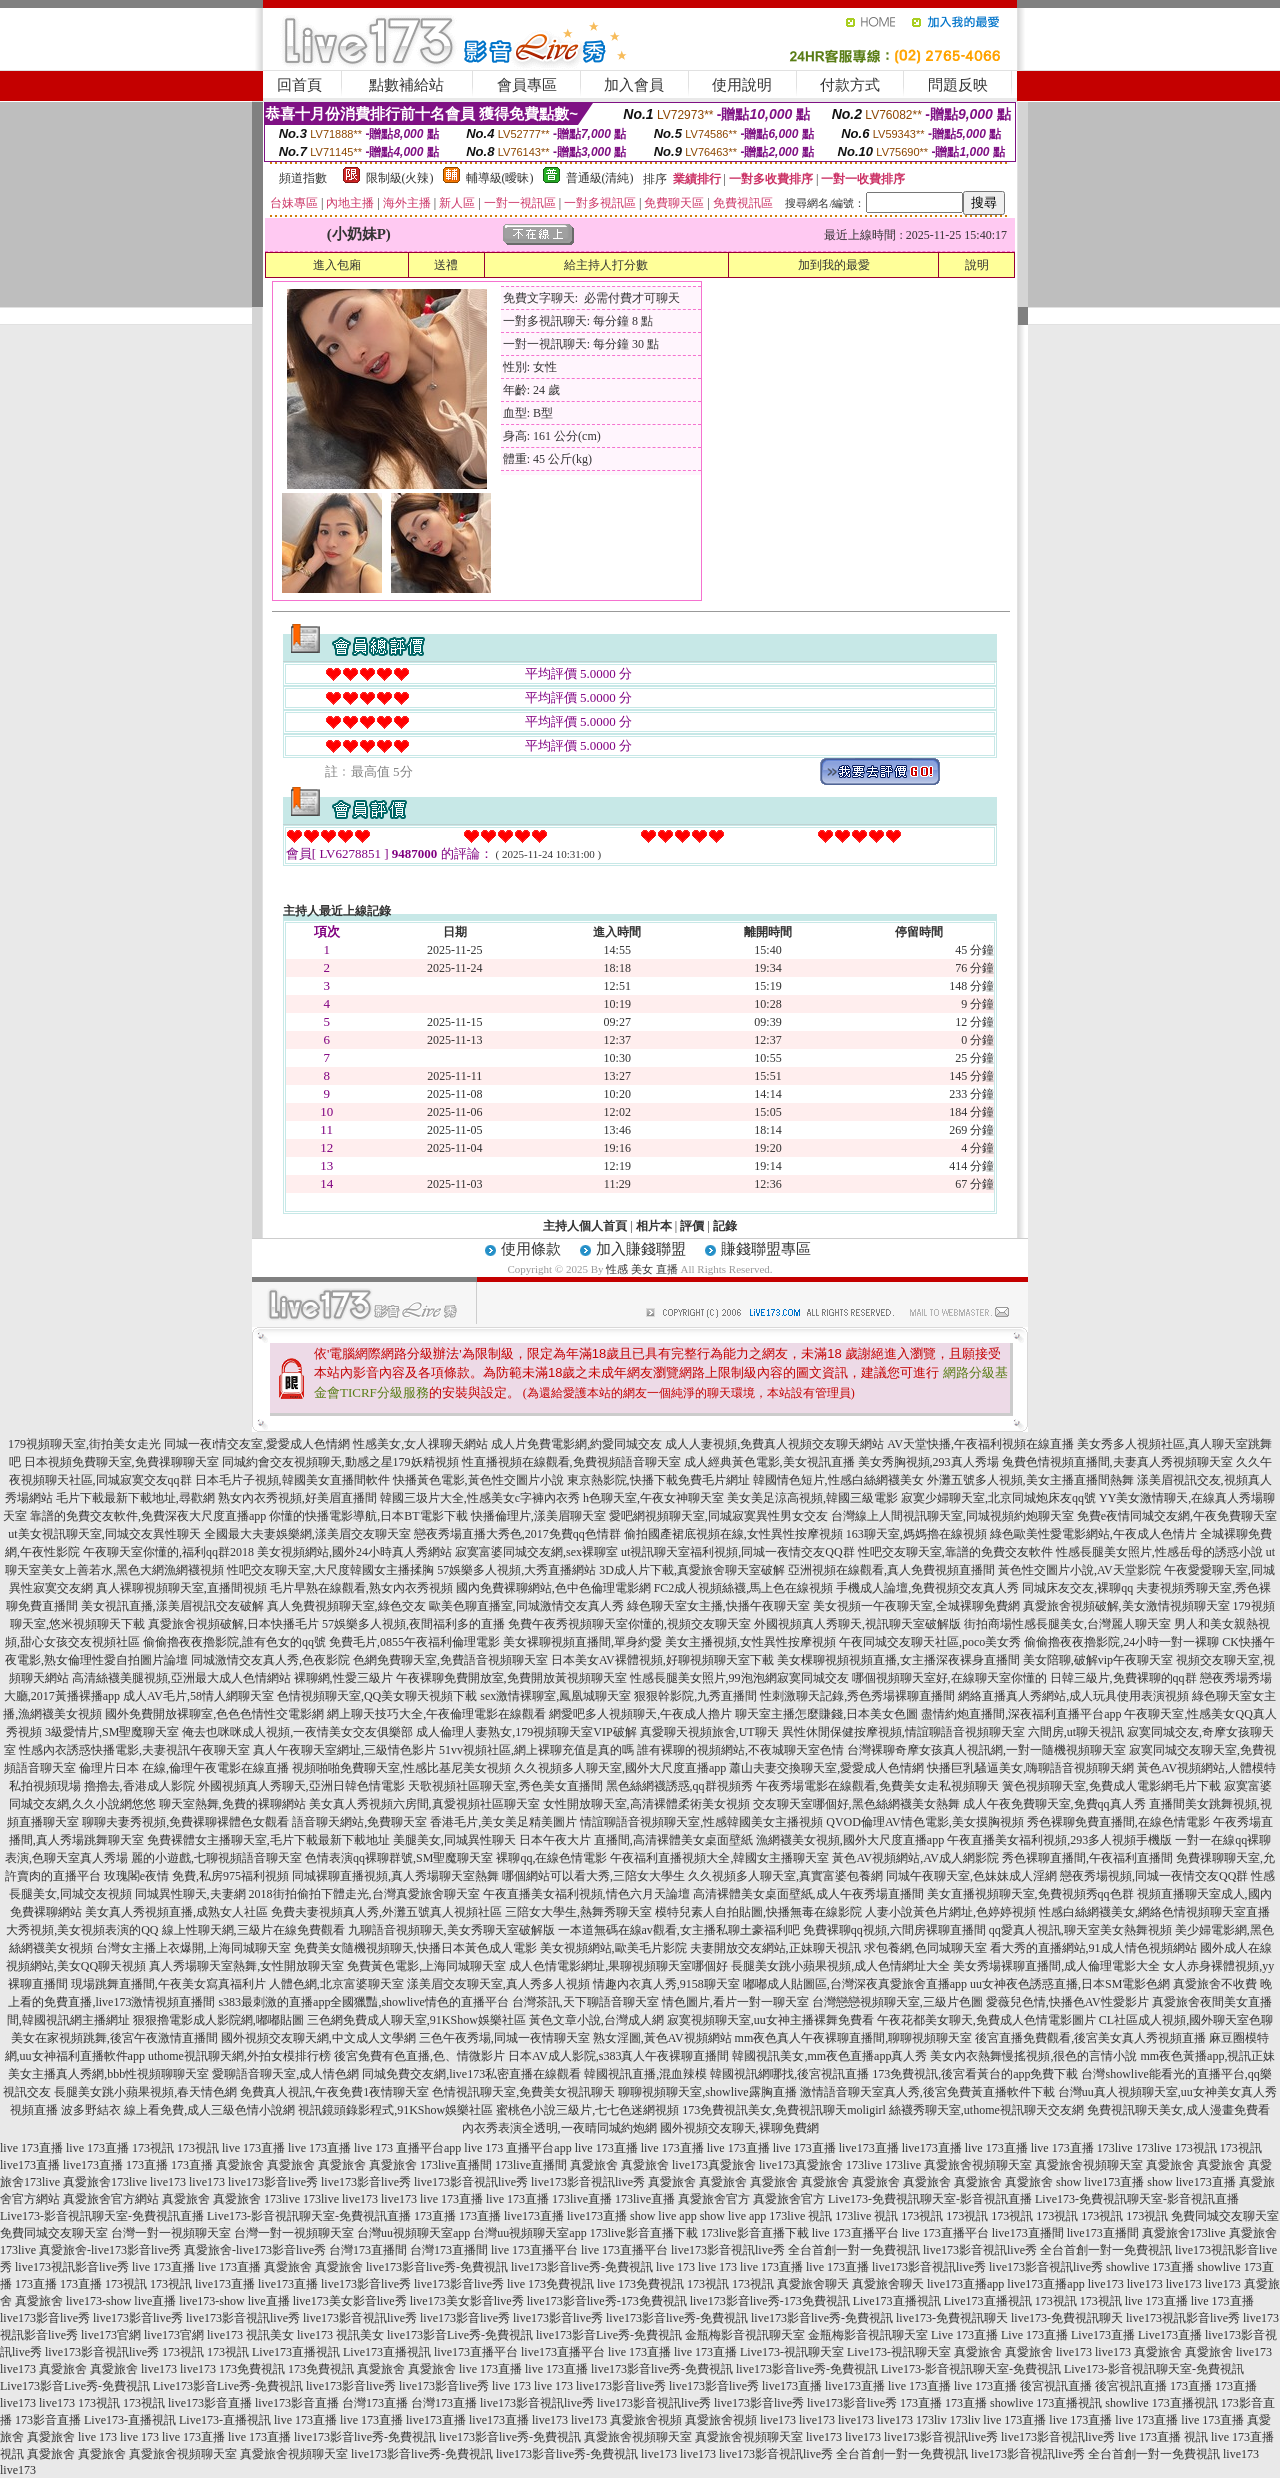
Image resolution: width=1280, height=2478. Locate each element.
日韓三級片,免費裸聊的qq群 (1123, 1678)
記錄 (725, 1226)
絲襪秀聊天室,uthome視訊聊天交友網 (986, 2110)
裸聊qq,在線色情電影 (551, 1858)
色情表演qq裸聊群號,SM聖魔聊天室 (399, 1858)
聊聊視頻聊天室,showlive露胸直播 (707, 2092)
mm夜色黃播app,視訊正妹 (1207, 2056)
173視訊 (153, 2148)
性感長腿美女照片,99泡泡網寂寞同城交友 (739, 1678)
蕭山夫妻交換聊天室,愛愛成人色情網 (826, 1768)
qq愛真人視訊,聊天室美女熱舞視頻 (1080, 1930)
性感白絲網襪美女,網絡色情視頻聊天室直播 (1154, 1912)
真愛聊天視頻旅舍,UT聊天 (709, 1732)
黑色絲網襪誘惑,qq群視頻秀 (679, 1786)
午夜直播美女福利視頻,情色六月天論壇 (586, 1894)
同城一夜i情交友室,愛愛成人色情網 (257, 1444)
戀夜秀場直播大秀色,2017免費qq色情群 (517, 1534)
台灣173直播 (375, 2403)
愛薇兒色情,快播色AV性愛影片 (1067, 2002)
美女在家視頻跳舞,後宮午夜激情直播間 (114, 2038)
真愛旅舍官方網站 (111, 2199)
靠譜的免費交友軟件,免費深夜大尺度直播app (148, 1516)
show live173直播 (1100, 2182)
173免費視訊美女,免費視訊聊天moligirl (784, 2110)
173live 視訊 (800, 2216)
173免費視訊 (252, 2369)
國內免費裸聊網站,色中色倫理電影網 (553, 1588)
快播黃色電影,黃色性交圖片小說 (478, 1480)
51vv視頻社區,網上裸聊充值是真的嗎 (536, 1750)
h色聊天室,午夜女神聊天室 (653, 1498)
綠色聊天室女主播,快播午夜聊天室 (718, 1606)
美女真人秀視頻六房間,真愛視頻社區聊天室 (424, 1804)
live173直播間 (1028, 2233)
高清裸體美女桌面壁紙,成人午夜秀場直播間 (808, 1894)
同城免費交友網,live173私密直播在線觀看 (471, 2074)
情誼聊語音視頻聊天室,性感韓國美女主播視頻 (701, 1822)
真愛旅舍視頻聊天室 (978, 2165)
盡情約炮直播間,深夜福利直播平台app (1021, 1714)
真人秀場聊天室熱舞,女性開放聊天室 (246, 1966)
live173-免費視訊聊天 (952, 2318)
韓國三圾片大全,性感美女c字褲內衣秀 (480, 1498)
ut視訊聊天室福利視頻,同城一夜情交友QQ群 (738, 1552)
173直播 (147, 2165)
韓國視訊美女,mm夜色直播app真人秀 (829, 2056)
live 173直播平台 (855, 2233)
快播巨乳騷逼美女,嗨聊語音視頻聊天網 (1030, 1768)
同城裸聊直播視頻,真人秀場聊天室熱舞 (395, 1876)
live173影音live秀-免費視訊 (437, 2267)
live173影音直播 (210, 2403)
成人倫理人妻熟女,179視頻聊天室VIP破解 (526, 1732)
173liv (931, 2420)
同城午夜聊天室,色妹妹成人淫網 (971, 1876)
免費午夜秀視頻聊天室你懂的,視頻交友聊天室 (629, 1624)
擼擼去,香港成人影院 (139, 1786)
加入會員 (634, 85)
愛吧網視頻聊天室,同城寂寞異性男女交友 (718, 1516)
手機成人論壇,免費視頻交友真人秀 (927, 1588)
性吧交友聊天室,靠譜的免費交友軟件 (955, 1552)
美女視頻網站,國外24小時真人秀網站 (354, 1552)
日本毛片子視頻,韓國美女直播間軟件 (292, 1480)
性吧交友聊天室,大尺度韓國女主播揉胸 (330, 1570)
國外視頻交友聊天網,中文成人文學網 (318, 2038)
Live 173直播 (964, 2335)
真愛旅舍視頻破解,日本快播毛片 (233, 1624)
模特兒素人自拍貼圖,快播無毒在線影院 (758, 1912)
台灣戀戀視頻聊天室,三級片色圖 (897, 2002)
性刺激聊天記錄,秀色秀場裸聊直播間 (857, 1696)
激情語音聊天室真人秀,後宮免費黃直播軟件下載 (927, 2092)
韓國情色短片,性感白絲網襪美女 (838, 1480)
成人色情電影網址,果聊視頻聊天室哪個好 (618, 1966)
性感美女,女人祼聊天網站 (420, 1444)
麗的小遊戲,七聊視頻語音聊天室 (216, 1858)
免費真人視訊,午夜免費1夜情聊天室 (334, 2092)
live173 (168, 2182)
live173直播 (869, 2148)
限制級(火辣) (400, 178)
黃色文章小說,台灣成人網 (596, 2020)
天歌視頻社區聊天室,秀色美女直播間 (505, 1786)
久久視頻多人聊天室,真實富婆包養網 (785, 1876)
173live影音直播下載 (644, 2233)
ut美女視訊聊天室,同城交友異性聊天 (104, 1534)
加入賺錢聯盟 (641, 1249)
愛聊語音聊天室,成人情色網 (285, 2074)
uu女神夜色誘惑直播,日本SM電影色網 (1070, 1984)
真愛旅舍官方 (714, 2199)
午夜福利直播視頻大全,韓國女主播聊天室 (719, 1858)
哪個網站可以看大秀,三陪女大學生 (593, 1876)
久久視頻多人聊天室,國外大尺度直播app (620, 1768)
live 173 (675, 2267)
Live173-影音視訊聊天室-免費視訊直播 (102, 2216)
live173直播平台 (476, 2352)
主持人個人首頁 (585, 1226)
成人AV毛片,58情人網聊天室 (198, 1696)
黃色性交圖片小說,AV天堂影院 (1079, 1570)
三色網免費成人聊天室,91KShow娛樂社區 (416, 2020)
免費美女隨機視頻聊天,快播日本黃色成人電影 (415, 1948)
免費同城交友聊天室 (1225, 2216)
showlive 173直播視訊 (1046, 2403)
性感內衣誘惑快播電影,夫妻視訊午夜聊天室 (134, 1750)
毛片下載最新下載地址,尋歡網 (135, 1498)
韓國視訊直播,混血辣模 (645, 2074)
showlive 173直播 (1150, 2267)
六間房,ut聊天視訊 (1076, 1732)
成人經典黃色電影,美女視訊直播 (769, 1462)
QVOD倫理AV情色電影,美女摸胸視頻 (924, 1822)
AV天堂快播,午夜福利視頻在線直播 (980, 1444)
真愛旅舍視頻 (646, 2420)
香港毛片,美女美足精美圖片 (503, 1822)
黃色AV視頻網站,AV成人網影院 (915, 1858)
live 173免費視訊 (550, 2284)
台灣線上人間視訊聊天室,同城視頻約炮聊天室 (952, 1516)
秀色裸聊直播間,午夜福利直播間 (1087, 1858)
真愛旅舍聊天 (813, 2284)
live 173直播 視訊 (1163, 2437)
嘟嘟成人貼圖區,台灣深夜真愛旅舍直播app (855, 1984)
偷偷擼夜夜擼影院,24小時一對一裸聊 (1121, 1642)
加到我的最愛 (834, 265)
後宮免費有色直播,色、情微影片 (419, 2056)
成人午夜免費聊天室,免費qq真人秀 (1054, 1804)
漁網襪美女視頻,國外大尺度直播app (850, 1840)
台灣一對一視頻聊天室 (171, 2233)
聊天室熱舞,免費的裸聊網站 (232, 1804)
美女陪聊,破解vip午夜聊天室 (1098, 1660)
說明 (977, 265)
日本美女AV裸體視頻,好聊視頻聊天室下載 (662, 1660)
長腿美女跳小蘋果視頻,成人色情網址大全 (840, 1966)
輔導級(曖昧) (500, 178)
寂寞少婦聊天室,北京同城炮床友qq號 (998, 1498)
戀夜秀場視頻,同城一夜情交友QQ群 (1154, 1876)
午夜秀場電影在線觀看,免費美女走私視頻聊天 (877, 1786)
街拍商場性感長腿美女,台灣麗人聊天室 (1067, 1624)
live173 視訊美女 (250, 2335)
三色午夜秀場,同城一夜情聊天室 (504, 2038)
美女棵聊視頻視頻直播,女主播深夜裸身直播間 (898, 1660)
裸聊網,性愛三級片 (343, 1678)
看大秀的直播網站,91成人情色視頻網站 (1093, 1948)
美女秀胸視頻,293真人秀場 (928, 1462)
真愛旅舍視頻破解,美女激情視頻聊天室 (1126, 1606)
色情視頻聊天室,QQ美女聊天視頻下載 (377, 1696)
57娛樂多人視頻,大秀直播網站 (516, 1570)
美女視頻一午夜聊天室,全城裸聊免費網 (916, 1606)
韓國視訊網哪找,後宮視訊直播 (789, 2074)
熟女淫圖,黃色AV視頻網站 (662, 2038)
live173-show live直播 (121, 2301)
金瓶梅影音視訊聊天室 (745, 2335)
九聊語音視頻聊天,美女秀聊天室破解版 (451, 1930)
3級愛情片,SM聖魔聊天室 (112, 1732)
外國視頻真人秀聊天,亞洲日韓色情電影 (301, 1786)
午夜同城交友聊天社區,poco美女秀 (930, 1642)
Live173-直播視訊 (130, 2420)
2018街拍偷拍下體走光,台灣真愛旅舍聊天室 (364, 1894)
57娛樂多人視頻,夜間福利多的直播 (413, 1624)
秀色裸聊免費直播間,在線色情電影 (1118, 1822)
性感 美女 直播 (642, 1269)
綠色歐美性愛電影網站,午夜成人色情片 (1093, 1534)
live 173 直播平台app (407, 2148)
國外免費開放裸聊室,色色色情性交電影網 (214, 1714)
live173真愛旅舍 (714, 2165)
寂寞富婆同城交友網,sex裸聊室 (536, 1552)
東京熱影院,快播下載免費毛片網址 (658, 1480)
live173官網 (111, 2335)
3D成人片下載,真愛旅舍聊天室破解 (692, 1570)
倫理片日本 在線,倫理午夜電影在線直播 (184, 1768)
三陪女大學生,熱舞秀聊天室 (578, 1912)
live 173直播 (31, 2148)
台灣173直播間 (368, 2250)
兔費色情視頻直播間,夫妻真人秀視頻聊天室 (1117, 1462)
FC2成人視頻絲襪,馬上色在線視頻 (744, 1588)
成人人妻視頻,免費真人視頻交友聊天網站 (774, 1444)
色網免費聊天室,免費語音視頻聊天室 (450, 1660)
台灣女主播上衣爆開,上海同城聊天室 (193, 1948)
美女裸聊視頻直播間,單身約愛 (582, 1642)
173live (1115, 2148)
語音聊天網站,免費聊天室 (359, 1822)
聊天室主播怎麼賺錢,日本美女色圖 (826, 1714)
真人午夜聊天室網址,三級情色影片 (344, 1750)
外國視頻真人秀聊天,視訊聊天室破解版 (857, 1624)
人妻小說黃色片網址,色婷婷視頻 (950, 1912)
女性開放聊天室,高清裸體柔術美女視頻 (646, 1804)
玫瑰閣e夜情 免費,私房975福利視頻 (196, 1876)
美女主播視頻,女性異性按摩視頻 (750, 1642)
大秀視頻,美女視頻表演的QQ (82, 1930)
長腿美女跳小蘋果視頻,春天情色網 (145, 2092)
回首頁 (299, 85)
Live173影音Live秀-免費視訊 (75, 2386)
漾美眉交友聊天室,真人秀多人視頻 (498, 1984)
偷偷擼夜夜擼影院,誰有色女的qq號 (234, 1642)
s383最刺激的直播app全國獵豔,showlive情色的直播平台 (363, 2002)
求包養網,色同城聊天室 (925, 1948)
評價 (692, 1226)
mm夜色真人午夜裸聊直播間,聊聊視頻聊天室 (854, 2038)
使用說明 (742, 85)
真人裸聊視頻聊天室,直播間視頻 (181, 1588)
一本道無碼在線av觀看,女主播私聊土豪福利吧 (679, 1930)
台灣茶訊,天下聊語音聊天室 (585, 2002)
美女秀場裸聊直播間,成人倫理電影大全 (1056, 1966)
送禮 (446, 265)
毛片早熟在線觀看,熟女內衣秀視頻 (361, 1588)
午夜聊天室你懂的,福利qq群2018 (168, 1552)
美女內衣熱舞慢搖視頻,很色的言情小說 (1033, 2056)
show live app (663, 2216)
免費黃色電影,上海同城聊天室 (426, 1966)
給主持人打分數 (606, 265)
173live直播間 (456, 2165)
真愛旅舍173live (105, 2182)
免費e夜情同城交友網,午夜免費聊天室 (1177, 1516)
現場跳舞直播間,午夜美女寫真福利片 (168, 1984)
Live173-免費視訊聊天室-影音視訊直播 (930, 2199)
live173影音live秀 (273, 2182)
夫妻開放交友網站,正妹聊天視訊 (775, 1948)
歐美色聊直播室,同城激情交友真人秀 (526, 1606)
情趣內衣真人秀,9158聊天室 (666, 1984)
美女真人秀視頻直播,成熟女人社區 (176, 1912)
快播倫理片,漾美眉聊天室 (538, 1516)
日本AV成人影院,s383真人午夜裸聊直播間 (618, 2056)
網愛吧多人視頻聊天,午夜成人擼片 (640, 1714)
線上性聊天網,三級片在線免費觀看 (253, 1930)
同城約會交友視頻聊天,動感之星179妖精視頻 (340, 1462)
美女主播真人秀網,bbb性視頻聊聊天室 (108, 2074)
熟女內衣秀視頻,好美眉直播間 (297, 1498)
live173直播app (965, 2284)
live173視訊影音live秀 (72, 2267)
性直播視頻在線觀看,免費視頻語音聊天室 (571, 1462)
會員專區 (527, 85)
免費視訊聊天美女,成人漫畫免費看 (1178, 2110)
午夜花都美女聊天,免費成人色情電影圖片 (986, 2020)
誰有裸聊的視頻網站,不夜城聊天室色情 (740, 1750)
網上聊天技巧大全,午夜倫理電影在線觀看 (436, 1714)
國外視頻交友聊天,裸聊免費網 (739, 2128)
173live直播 (582, 2199)
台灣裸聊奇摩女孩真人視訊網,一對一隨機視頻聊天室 (986, 1750)
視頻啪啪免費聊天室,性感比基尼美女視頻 (401, 1768)
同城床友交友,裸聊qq (1077, 1588)
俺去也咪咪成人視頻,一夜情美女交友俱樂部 (297, 1732)
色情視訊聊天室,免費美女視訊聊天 (523, 2092)
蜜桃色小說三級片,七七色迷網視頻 (587, 2110)
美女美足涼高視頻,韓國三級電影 (812, 1498)
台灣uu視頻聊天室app (413, 2233)
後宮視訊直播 (1056, 2386)
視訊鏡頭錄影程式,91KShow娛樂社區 (395, 2110)
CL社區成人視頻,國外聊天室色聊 (1186, 2020)
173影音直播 (48, 2420)
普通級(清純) (600, 178)
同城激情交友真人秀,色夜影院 (270, 1660)
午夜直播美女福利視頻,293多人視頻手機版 (1059, 1840)
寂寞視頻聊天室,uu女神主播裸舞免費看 (770, 2020)
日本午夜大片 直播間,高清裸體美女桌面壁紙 (636, 1840)
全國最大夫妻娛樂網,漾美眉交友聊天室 (307, 1534)
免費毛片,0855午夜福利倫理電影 (414, 1642)
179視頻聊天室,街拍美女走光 (84, 1444)
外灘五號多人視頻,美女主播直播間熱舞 (1030, 1480)
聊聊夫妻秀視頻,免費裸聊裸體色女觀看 (185, 1822)
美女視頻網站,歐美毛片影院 (613, 1948)
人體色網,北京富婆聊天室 (336, 1984)
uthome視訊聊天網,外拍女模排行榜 (239, 2056)
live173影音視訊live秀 (471, 2182)
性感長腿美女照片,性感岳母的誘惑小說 (1159, 1552)
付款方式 (850, 85)
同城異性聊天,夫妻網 (190, 1894)
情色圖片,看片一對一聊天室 (735, 2002)
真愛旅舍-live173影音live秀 (110, 2250)
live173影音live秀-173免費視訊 (607, 2301)
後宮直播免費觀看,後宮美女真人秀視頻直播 (1090, 2038)
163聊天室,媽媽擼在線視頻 (916, 1534)
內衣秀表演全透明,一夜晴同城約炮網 (559, 2128)
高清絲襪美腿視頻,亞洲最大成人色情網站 (181, 1678)
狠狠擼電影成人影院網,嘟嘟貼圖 (218, 2020)
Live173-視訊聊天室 (792, 2352)
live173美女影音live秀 (350, 2301)
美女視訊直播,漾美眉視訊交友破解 (172, 1606)
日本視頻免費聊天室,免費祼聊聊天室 (121, 1462)
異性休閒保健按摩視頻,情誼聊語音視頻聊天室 (903, 1732)
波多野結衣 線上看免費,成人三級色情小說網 (178, 2110)
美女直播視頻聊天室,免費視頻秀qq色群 (1030, 1894)
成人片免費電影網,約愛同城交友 (576, 1444)
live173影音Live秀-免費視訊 (460, 2335)
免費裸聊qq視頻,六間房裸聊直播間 (894, 1930)
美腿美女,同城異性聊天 (454, 1840)
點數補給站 (406, 85)
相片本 (654, 1226)
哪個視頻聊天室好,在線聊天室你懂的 (949, 1678)
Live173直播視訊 (897, 2301)
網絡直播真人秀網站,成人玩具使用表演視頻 (1073, 1696)
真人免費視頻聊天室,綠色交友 (346, 1606)
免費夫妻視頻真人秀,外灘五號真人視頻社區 (386, 1912)
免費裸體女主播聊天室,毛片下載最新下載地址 (268, 1840)
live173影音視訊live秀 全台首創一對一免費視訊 (795, 2250)
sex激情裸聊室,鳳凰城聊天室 (555, 1696)
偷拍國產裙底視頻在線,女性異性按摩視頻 (733, 1534)
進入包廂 (337, 265)
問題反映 (958, 85)
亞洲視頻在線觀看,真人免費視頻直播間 (891, 1570)
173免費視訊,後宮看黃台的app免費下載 (975, 2074)
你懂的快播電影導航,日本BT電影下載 (368, 1516)
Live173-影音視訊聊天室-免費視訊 (971, 2369)
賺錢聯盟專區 (766, 1249)
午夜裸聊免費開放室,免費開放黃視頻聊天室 (511, 1678)
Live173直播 (1103, 2335)
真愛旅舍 (240, 2165)
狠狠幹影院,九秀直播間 (695, 1696)
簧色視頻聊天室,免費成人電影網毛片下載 (1111, 1786)
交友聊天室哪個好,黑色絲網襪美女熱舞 (856, 1804)
